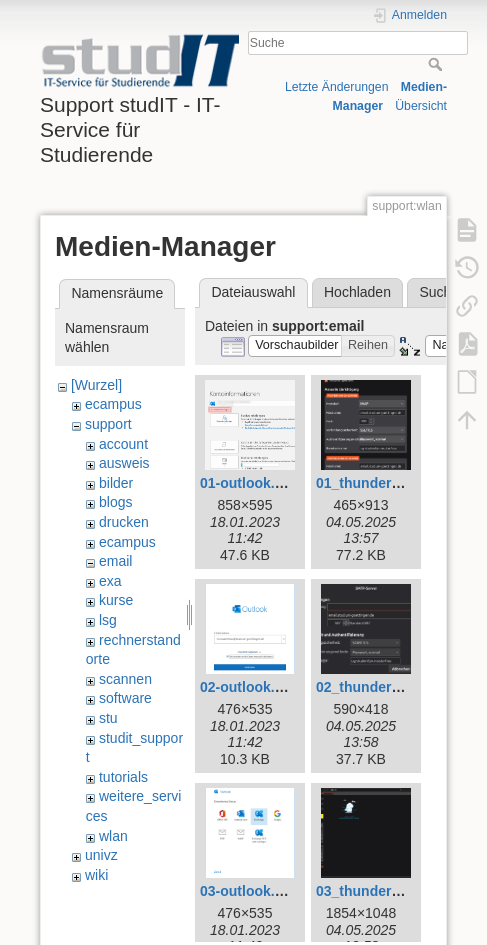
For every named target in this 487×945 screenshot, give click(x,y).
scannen (125, 679)
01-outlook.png (250, 483)
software (125, 698)
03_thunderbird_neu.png (398, 891)
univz (101, 855)
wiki (96, 875)
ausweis (124, 463)
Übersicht (421, 106)
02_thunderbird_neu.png (398, 687)
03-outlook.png (250, 891)
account (123, 444)
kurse (116, 600)
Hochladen (357, 292)
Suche (437, 64)
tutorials (123, 777)
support (108, 424)
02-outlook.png (250, 687)
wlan (113, 836)
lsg (108, 620)
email (115, 561)
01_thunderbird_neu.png (398, 483)
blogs (115, 502)
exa (110, 581)
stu (108, 718)
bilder (116, 483)
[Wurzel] (96, 385)
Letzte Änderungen (337, 87)
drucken (124, 522)
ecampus (113, 404)
